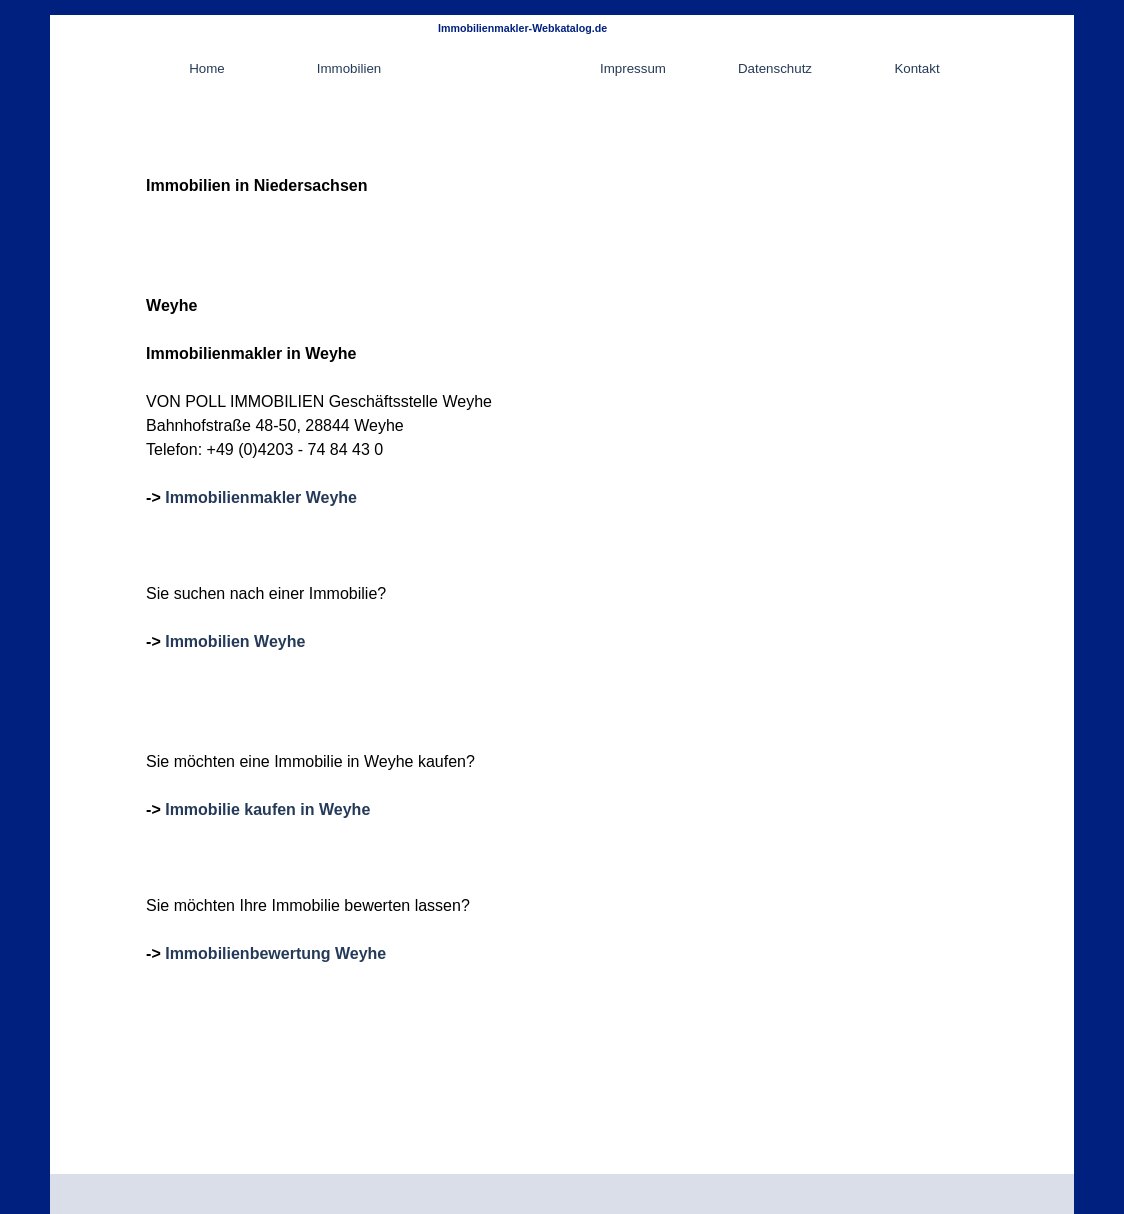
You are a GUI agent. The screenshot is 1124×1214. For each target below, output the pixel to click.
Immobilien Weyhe (235, 641)
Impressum (633, 68)
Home (207, 68)
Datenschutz (775, 68)
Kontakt (916, 68)
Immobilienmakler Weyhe (261, 497)
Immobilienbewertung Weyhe (275, 953)
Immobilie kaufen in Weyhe (267, 809)
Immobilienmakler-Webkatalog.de (522, 28)
